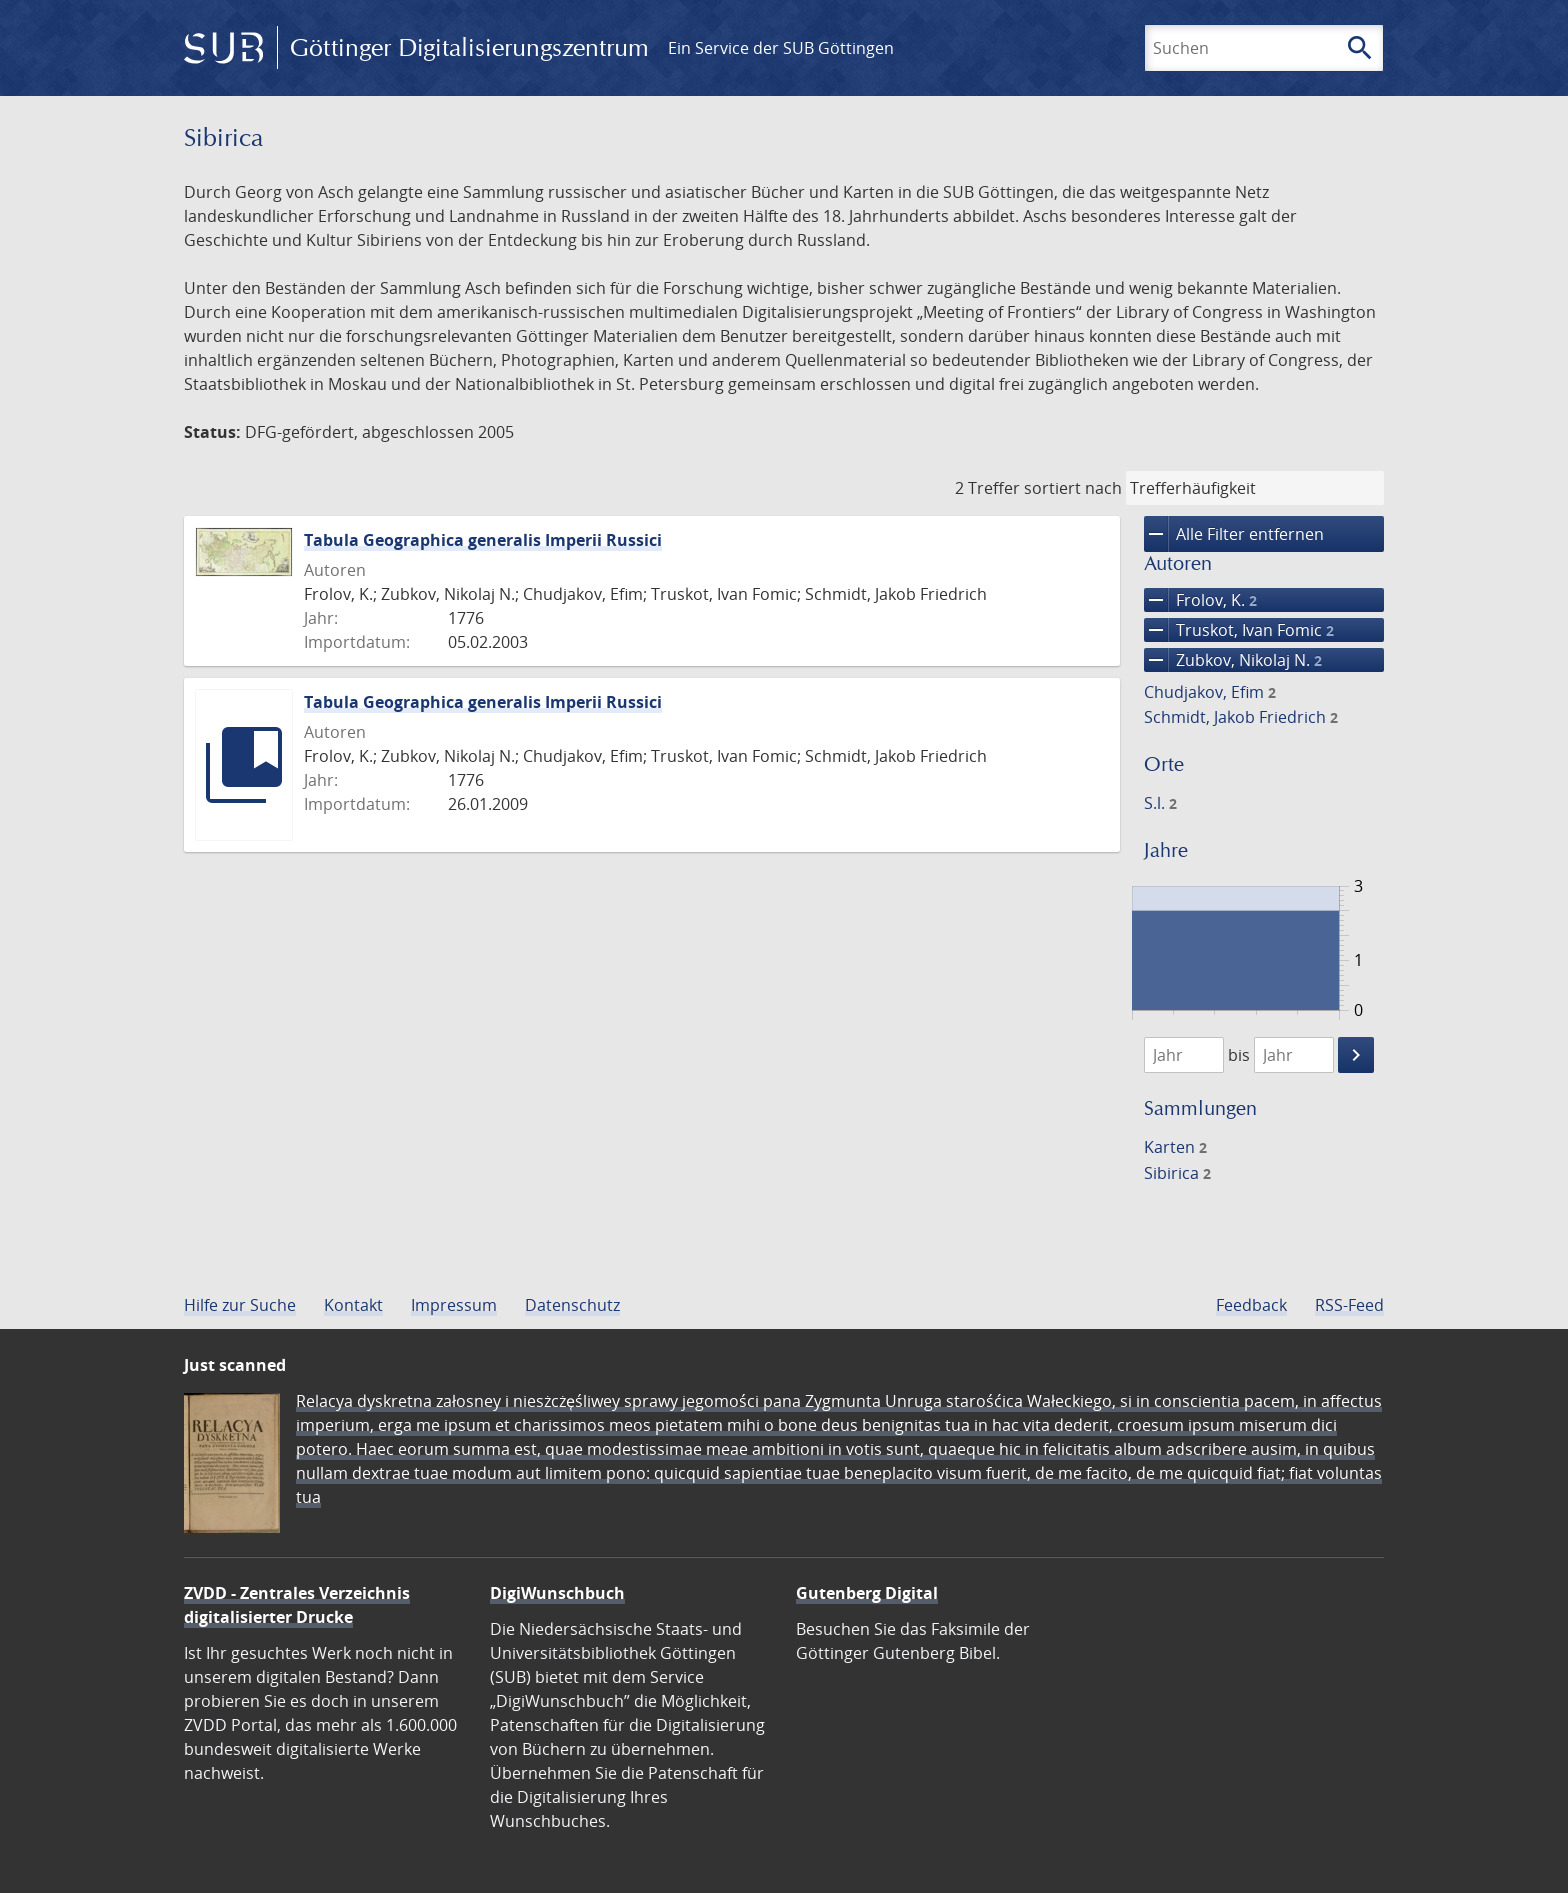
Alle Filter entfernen (1234, 534)
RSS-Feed (1349, 1305)
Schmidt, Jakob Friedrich (1241, 717)
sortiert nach (1073, 488)
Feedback (1251, 1305)
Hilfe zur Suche (240, 1305)
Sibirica (1177, 1173)
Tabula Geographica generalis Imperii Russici (483, 540)
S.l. (1160, 803)
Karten (1175, 1147)
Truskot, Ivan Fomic (1239, 630)
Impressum (454, 1305)
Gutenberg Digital (867, 1593)
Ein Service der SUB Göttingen (781, 48)
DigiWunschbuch (557, 1593)
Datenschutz (572, 1305)
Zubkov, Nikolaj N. (1233, 660)
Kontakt (353, 1305)
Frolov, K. (1200, 600)
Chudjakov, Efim (1210, 692)
